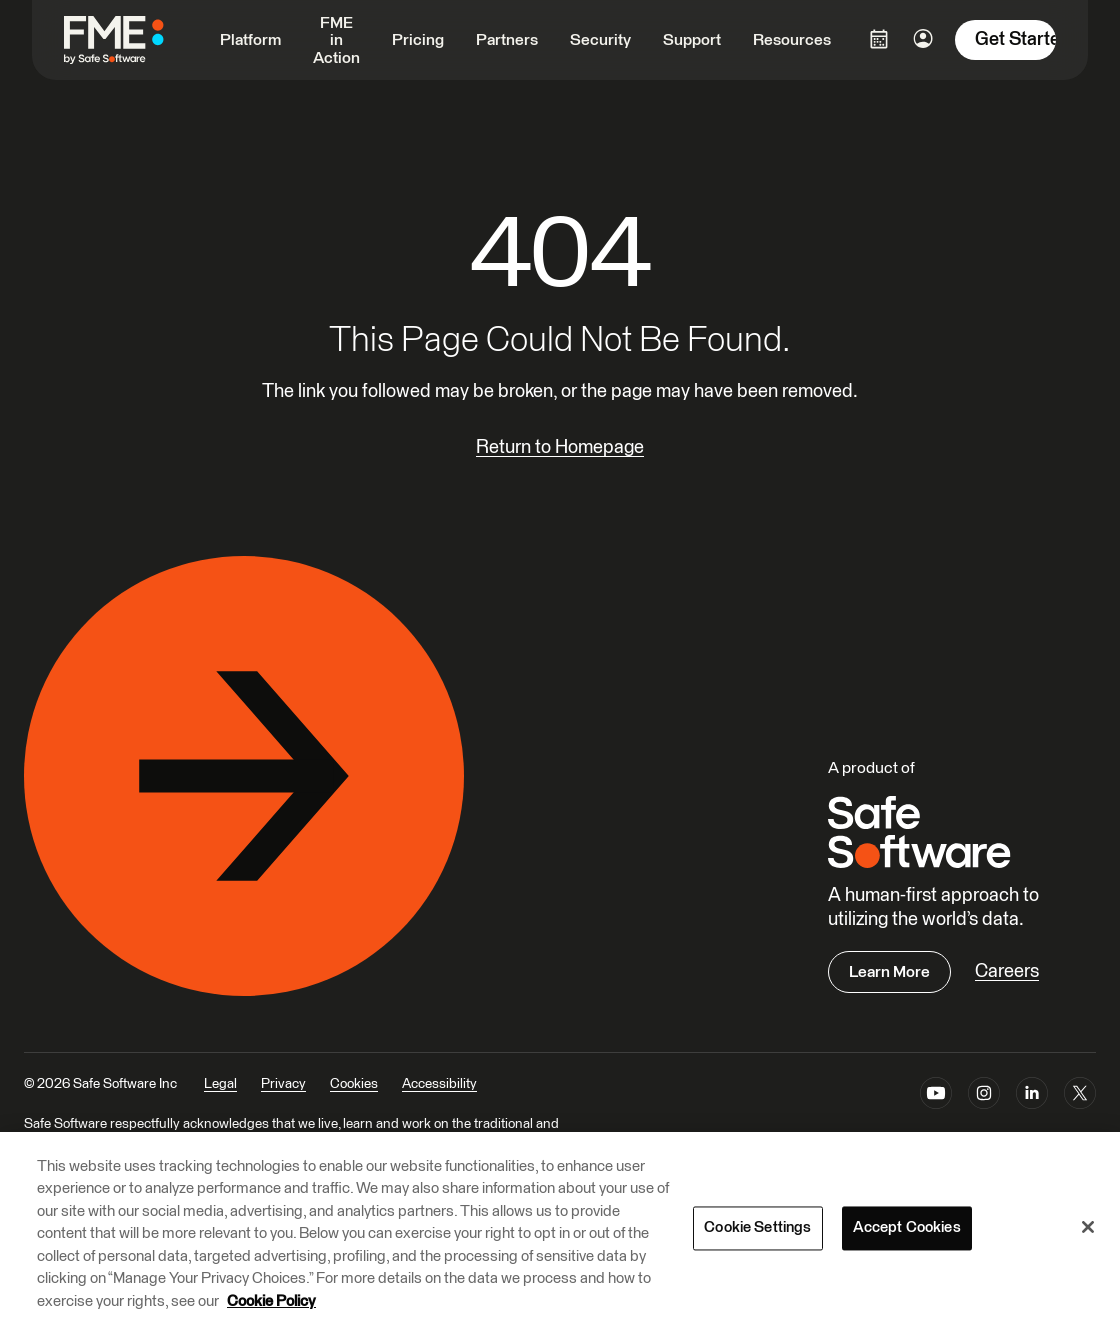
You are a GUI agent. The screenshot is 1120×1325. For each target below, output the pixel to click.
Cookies (354, 1084)
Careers (1007, 971)
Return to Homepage (560, 447)
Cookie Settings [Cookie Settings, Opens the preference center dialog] (757, 1229)
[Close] (1088, 1228)
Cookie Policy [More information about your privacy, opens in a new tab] (271, 1303)
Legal (220, 1084)
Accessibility (439, 1084)
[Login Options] (879, 39)
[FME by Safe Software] (134, 40)
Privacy (283, 1084)
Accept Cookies (907, 1229)
